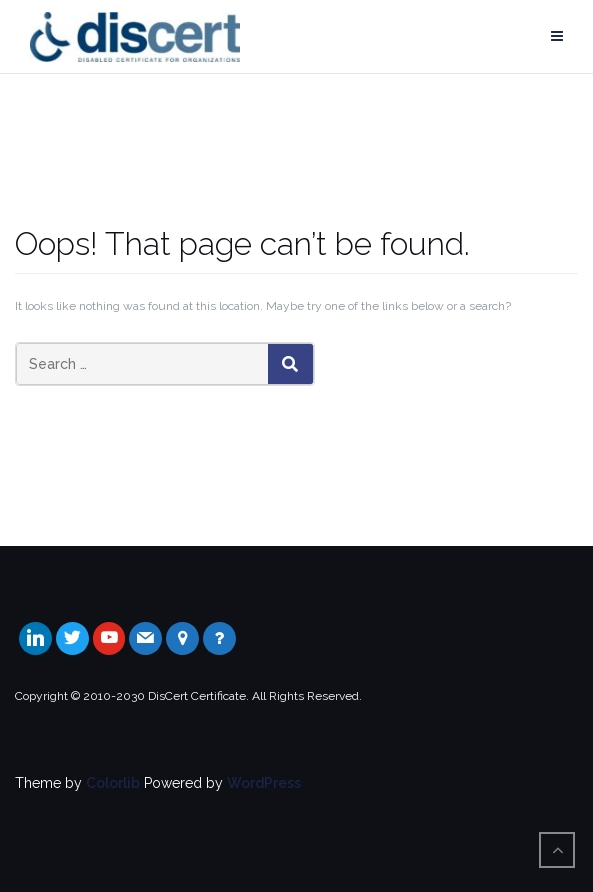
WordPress (264, 783)
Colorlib (113, 783)
